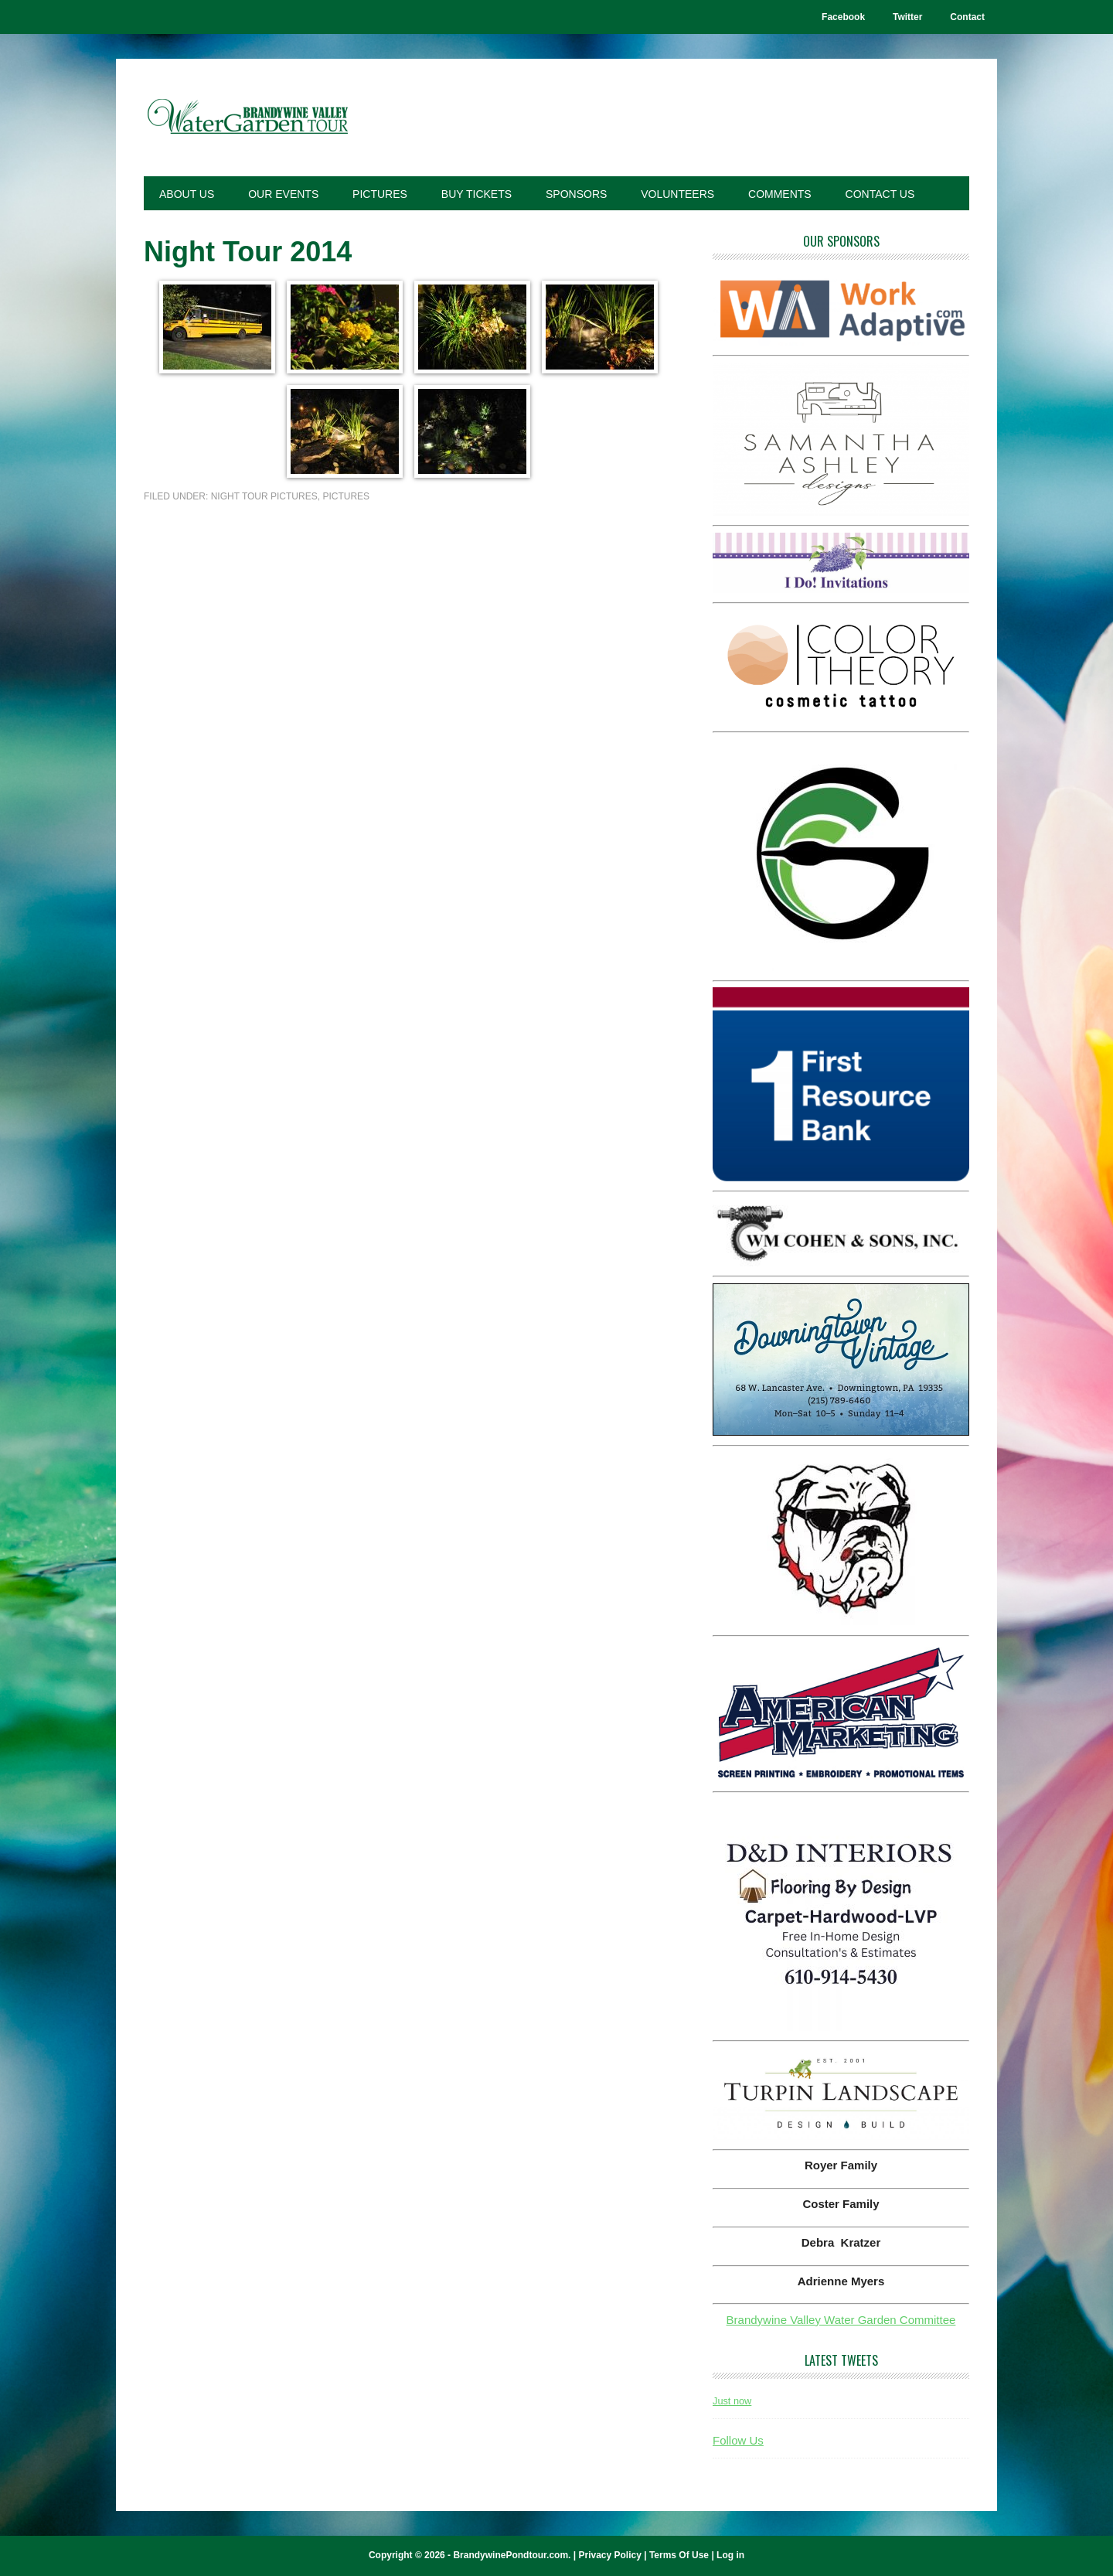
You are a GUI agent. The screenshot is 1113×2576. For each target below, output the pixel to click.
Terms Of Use (679, 2555)
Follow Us (738, 2440)
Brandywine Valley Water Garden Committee (841, 2319)
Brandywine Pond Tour (248, 117)
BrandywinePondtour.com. (511, 2555)
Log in (730, 2555)
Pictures (345, 496)
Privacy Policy (609, 2555)
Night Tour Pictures (264, 496)
